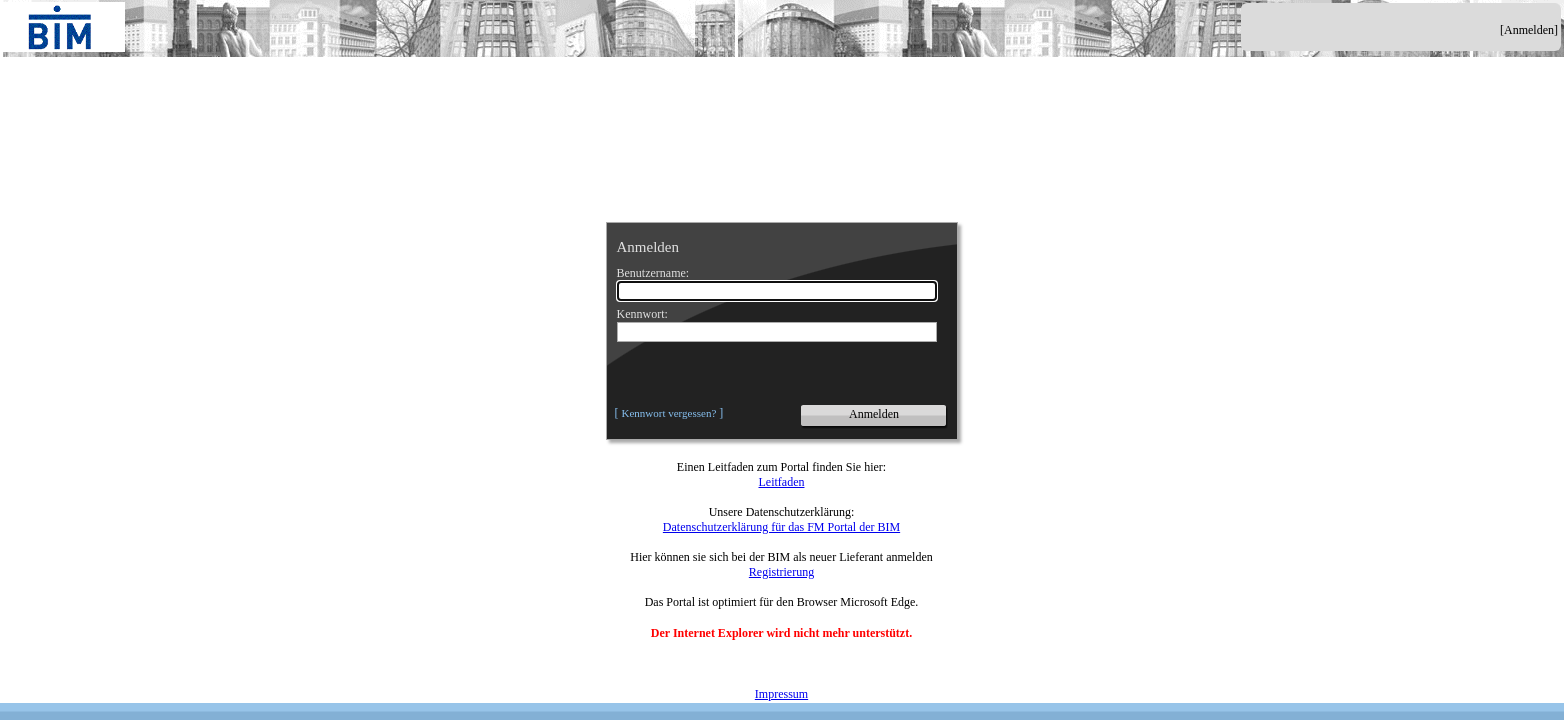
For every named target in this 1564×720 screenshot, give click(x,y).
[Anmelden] (1529, 30)
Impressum (781, 694)
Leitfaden (782, 482)
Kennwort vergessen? (669, 413)
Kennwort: (642, 314)
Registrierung (781, 572)
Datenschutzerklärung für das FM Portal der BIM (781, 527)
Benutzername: (653, 273)
